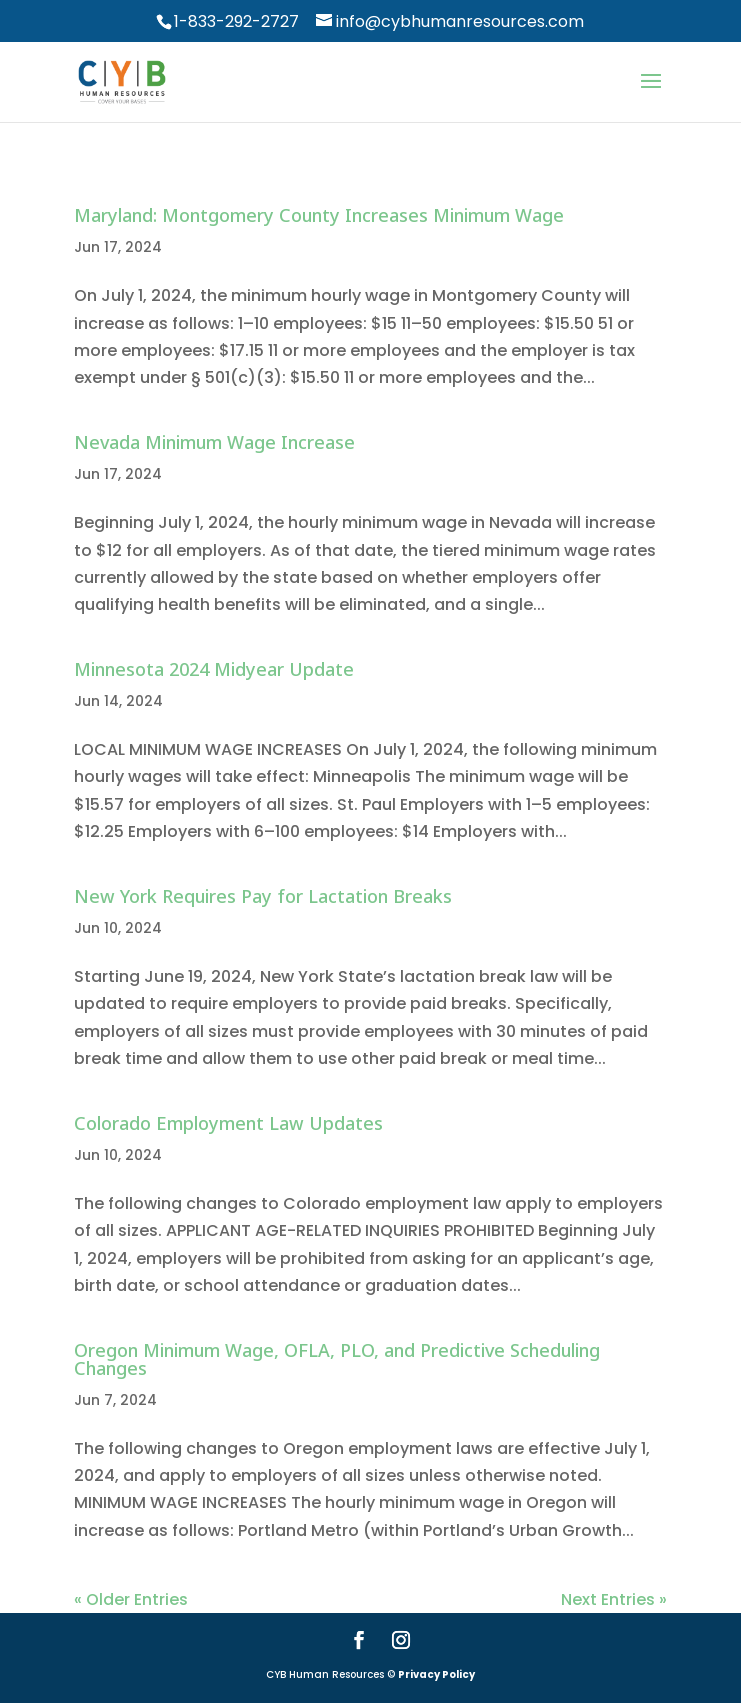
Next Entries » (614, 1599)
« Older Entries (131, 1599)
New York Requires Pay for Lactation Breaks (263, 896)
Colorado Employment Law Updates (228, 1123)
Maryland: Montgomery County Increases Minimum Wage (319, 215)
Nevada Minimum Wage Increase (214, 442)
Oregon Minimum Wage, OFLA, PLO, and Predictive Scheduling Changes (337, 1359)
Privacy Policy (436, 1674)
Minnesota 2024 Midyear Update (214, 669)
